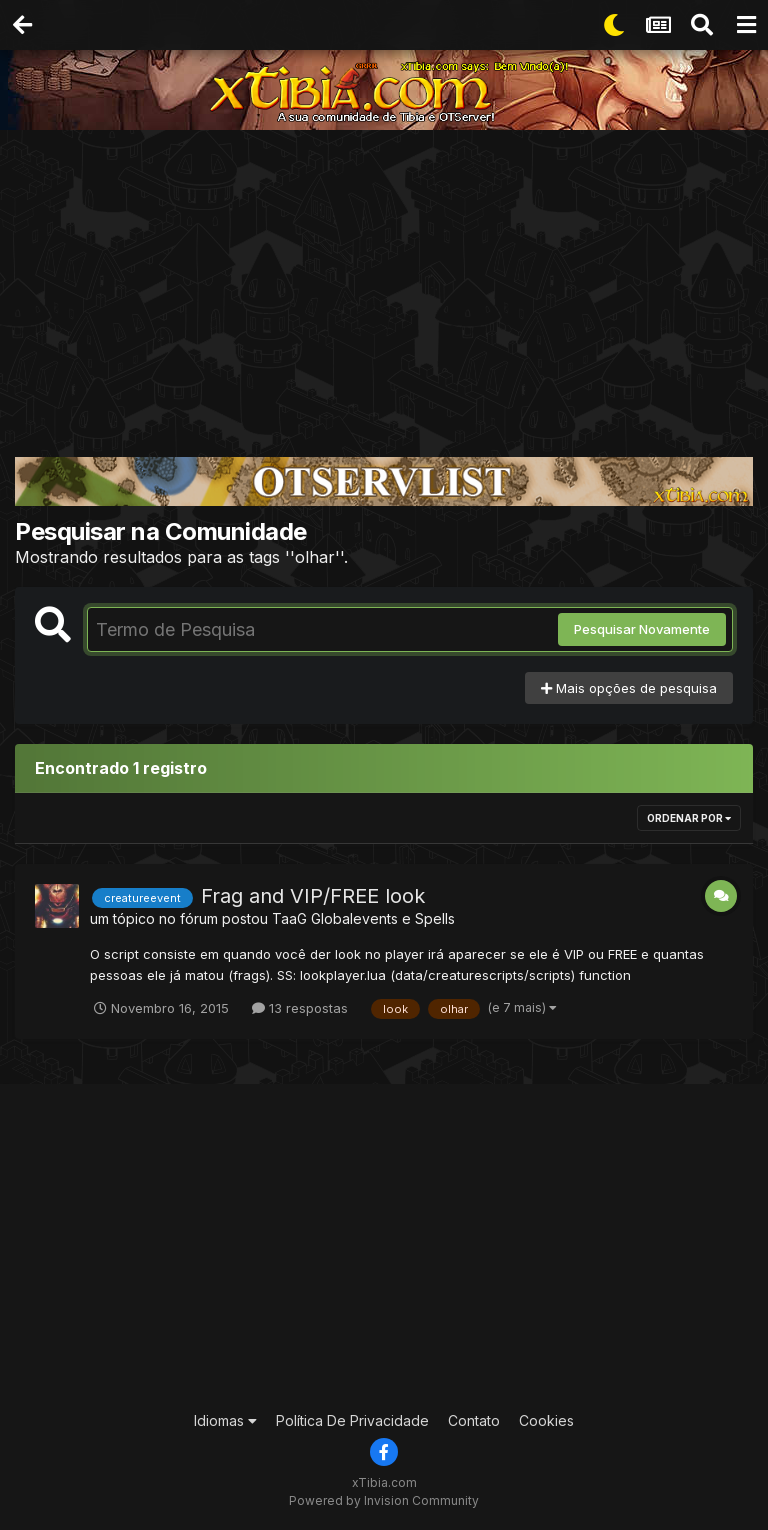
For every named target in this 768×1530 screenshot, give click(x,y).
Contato (474, 1420)
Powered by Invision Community (384, 1500)
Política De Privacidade (352, 1420)
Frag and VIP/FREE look (313, 896)
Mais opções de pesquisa (629, 688)
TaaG (289, 918)
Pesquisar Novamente (642, 629)
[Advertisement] (384, 280)
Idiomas (225, 1420)
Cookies (546, 1420)
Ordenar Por (689, 818)
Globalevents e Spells (383, 918)
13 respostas (300, 1008)
